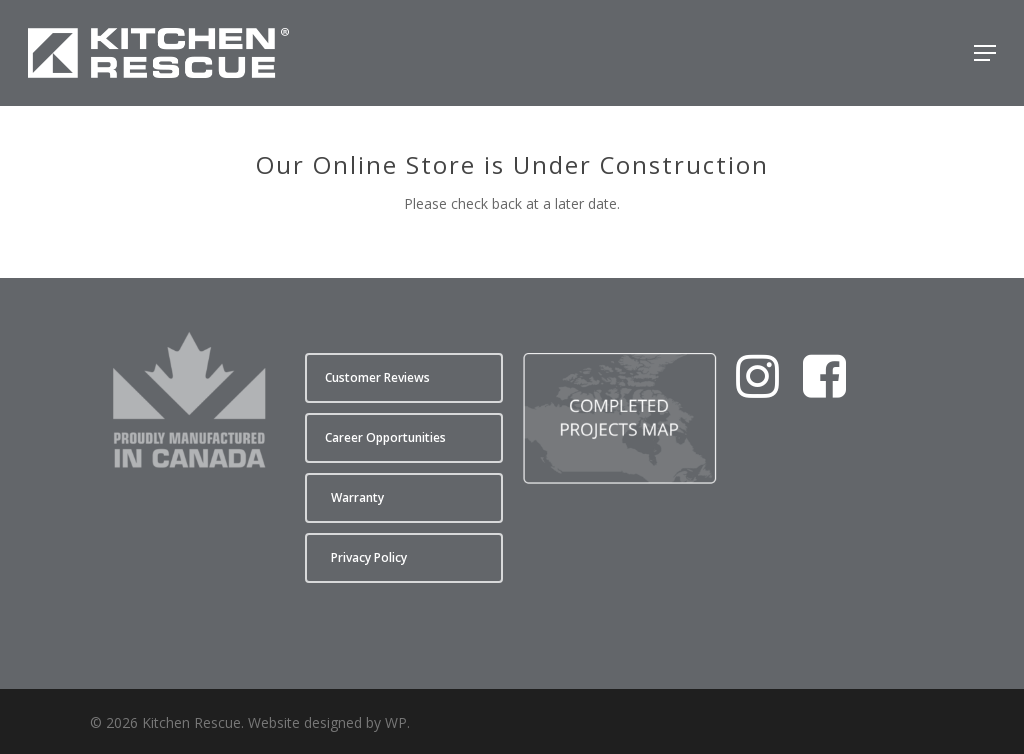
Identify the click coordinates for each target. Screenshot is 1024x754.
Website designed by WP (327, 722)
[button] (985, 53)
